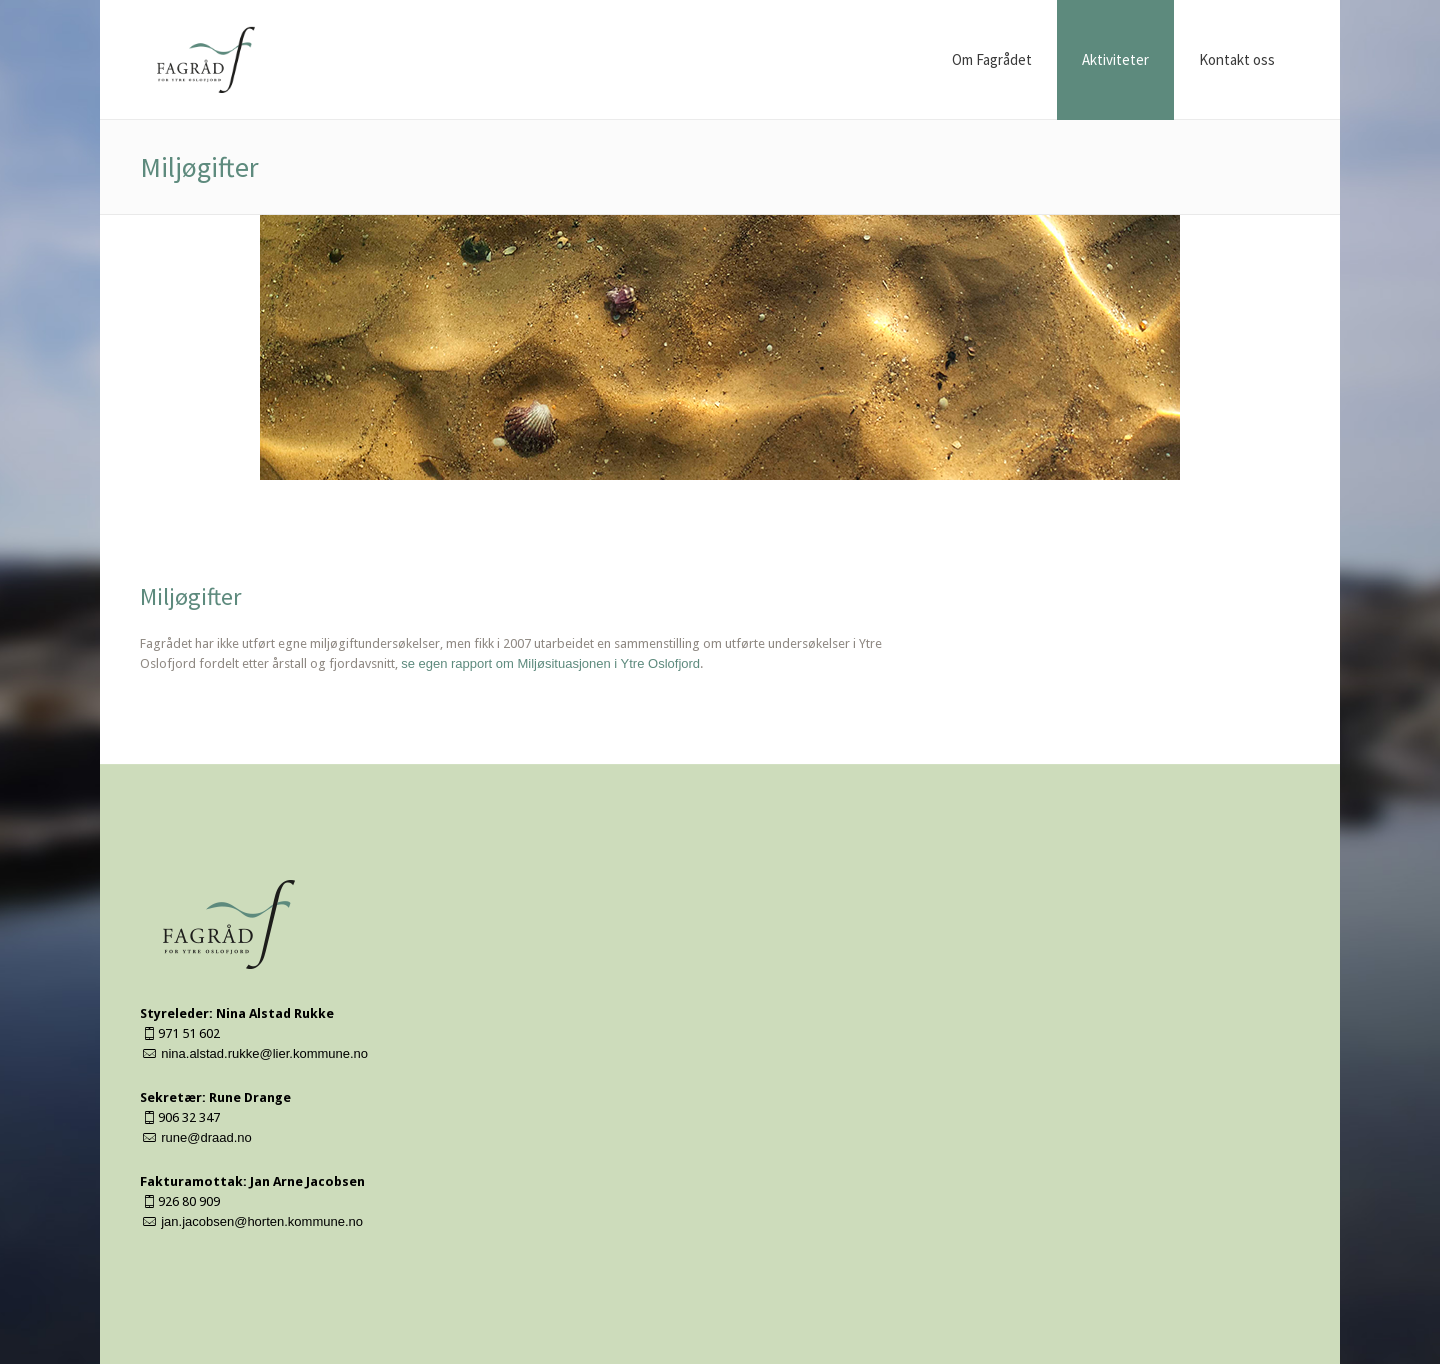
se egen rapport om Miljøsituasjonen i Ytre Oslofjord (550, 663)
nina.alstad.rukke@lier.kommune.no (264, 1053)
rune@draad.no (206, 1137)
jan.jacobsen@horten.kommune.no (262, 1221)
